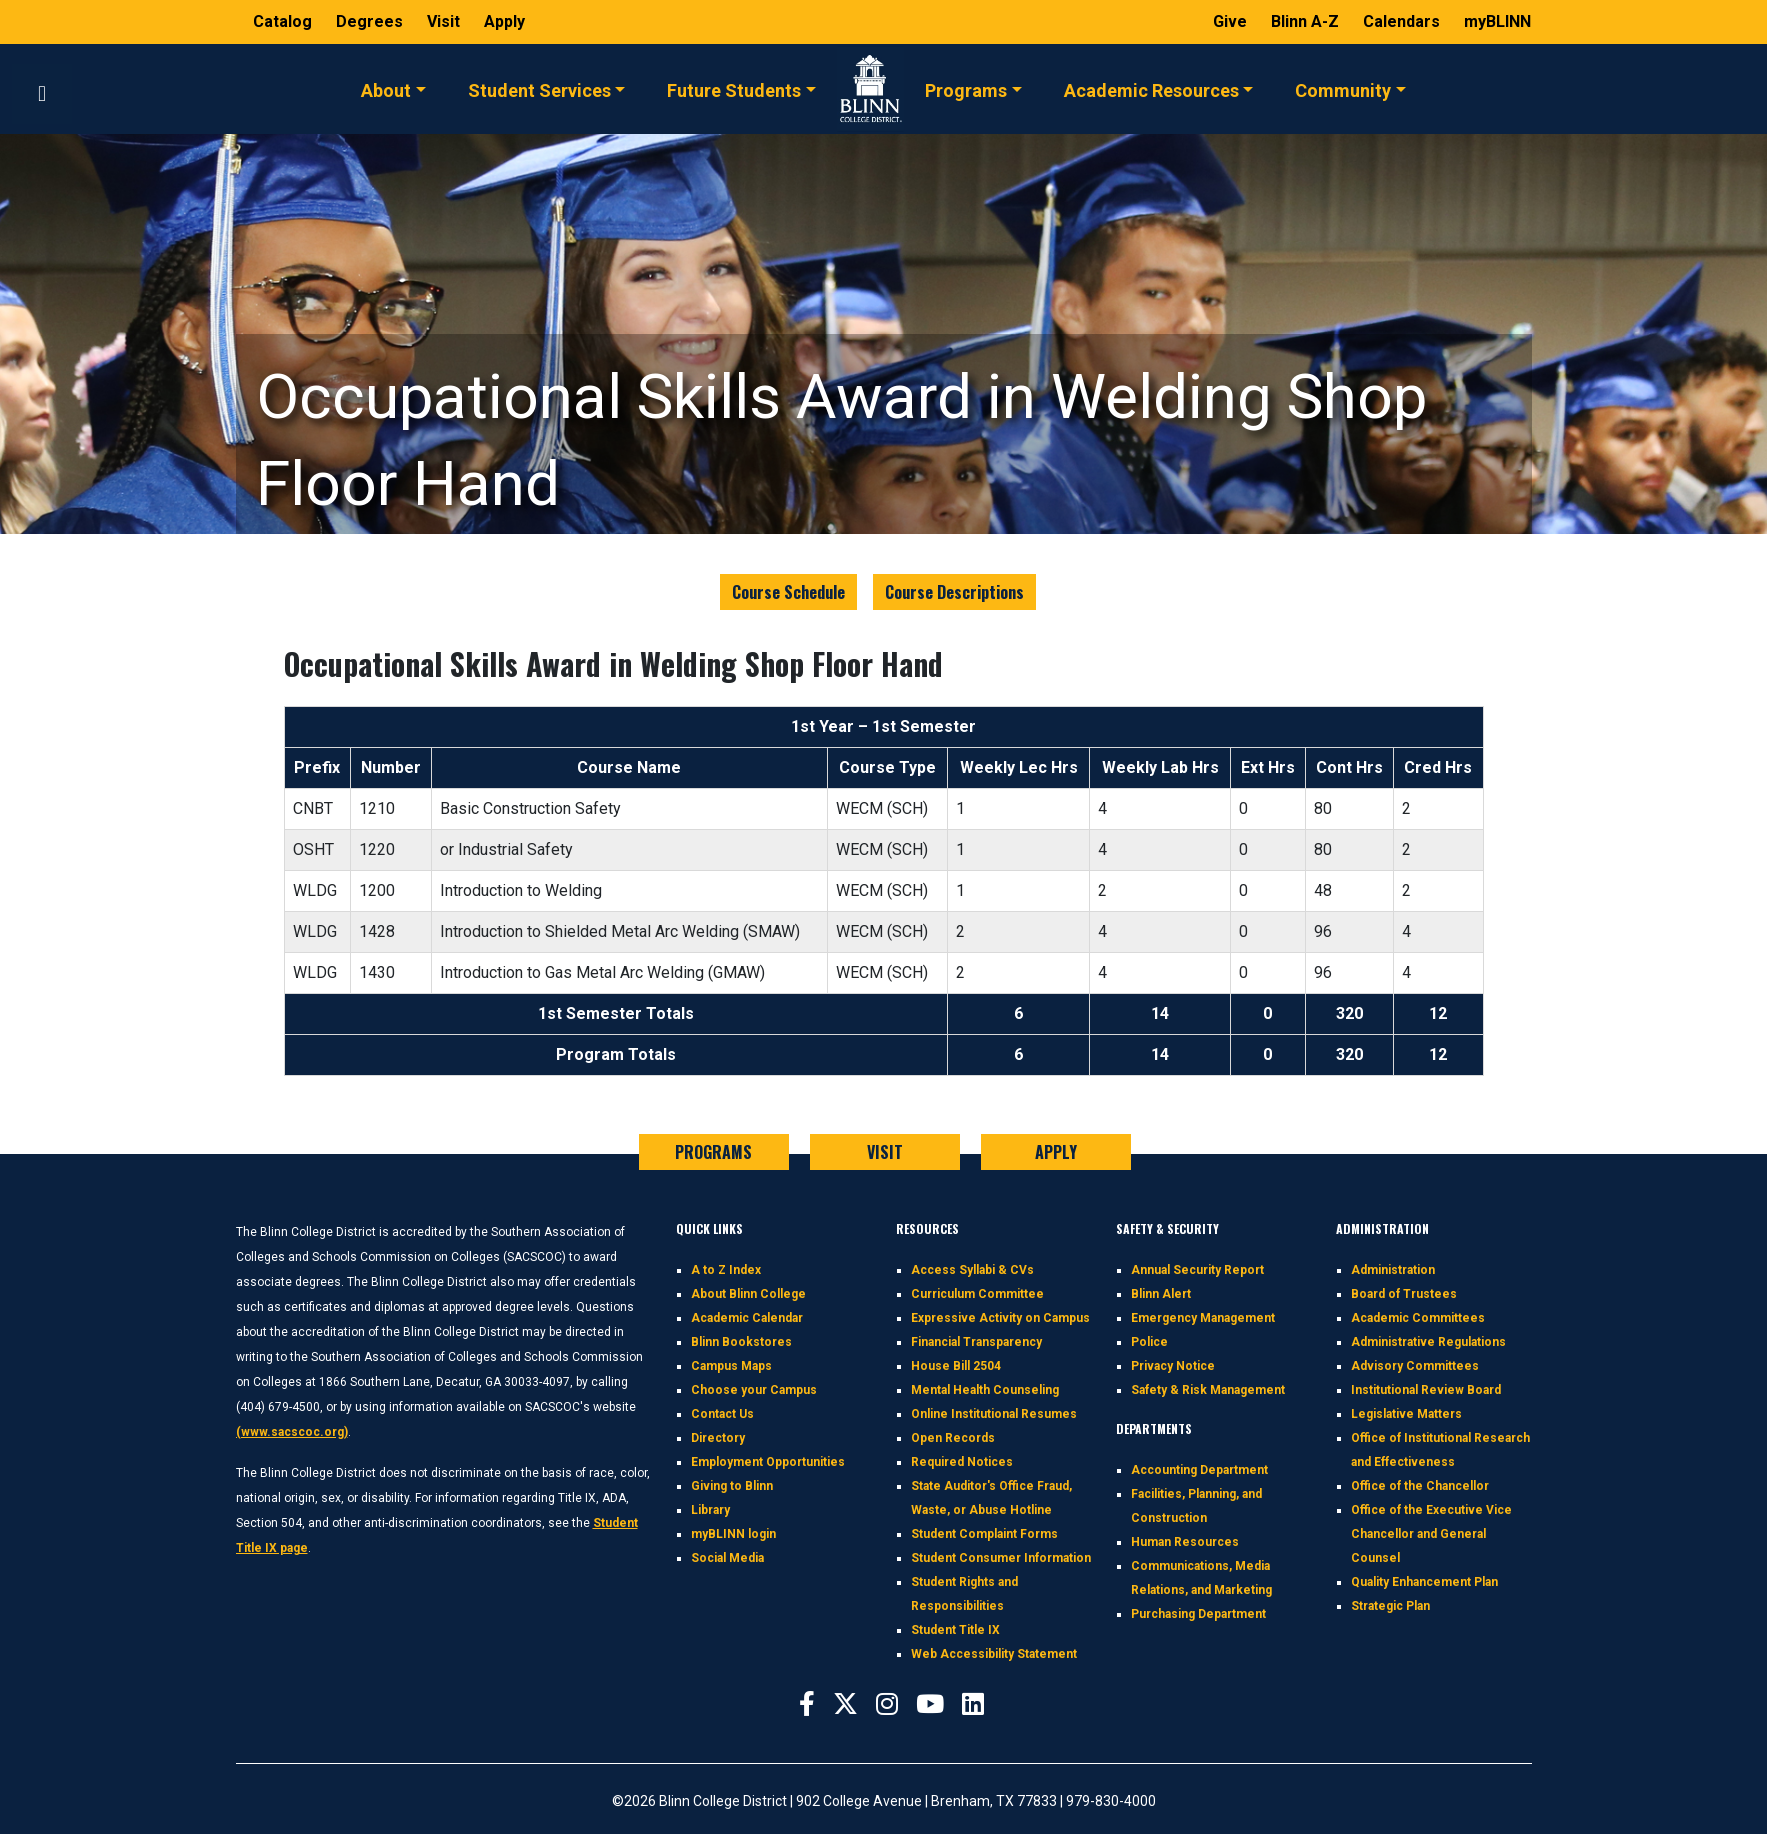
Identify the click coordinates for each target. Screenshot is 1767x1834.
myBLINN (1497, 21)
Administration (1393, 1270)
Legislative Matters (1406, 1414)
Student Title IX (955, 1630)
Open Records (953, 1438)
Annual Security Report (1197, 1270)
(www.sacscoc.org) (292, 1432)
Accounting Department (1199, 1470)
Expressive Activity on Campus (1000, 1318)
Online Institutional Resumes (994, 1414)
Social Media (727, 1558)
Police (1149, 1342)
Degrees (369, 21)
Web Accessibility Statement (994, 1654)
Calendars (1403, 21)
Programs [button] (966, 89)
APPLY (1056, 1152)
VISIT (885, 1152)
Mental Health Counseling (985, 1390)
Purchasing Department (1198, 1614)
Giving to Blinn (732, 1486)
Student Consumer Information (1001, 1558)
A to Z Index (726, 1270)
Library (710, 1510)
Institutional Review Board (1426, 1390)
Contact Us (722, 1414)
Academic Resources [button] (1151, 89)
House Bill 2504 (956, 1366)
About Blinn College (748, 1294)
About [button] (386, 89)
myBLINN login (733, 1534)
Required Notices (962, 1462)
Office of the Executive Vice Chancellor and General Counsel (1431, 1534)
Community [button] (1343, 89)
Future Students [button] (734, 89)
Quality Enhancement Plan (1424, 1582)
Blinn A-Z (1307, 21)
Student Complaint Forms (984, 1534)
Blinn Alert (1161, 1294)
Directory (718, 1438)
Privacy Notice (1173, 1366)
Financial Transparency (976, 1342)
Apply (504, 21)
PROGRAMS (713, 1152)
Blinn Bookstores (741, 1342)
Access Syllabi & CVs (972, 1270)
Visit (445, 21)
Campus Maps (731, 1366)
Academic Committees (1418, 1318)
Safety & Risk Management (1208, 1390)
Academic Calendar (747, 1318)
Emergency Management (1203, 1318)
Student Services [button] (539, 89)
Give (1232, 21)
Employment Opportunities (768, 1462)
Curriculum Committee (977, 1294)
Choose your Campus (754, 1390)
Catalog (284, 21)
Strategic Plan (1390, 1606)
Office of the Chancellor (1420, 1486)
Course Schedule (788, 592)
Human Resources (1185, 1542)
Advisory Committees (1415, 1366)
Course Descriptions (954, 592)
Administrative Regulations (1428, 1342)
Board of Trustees (1404, 1294)
